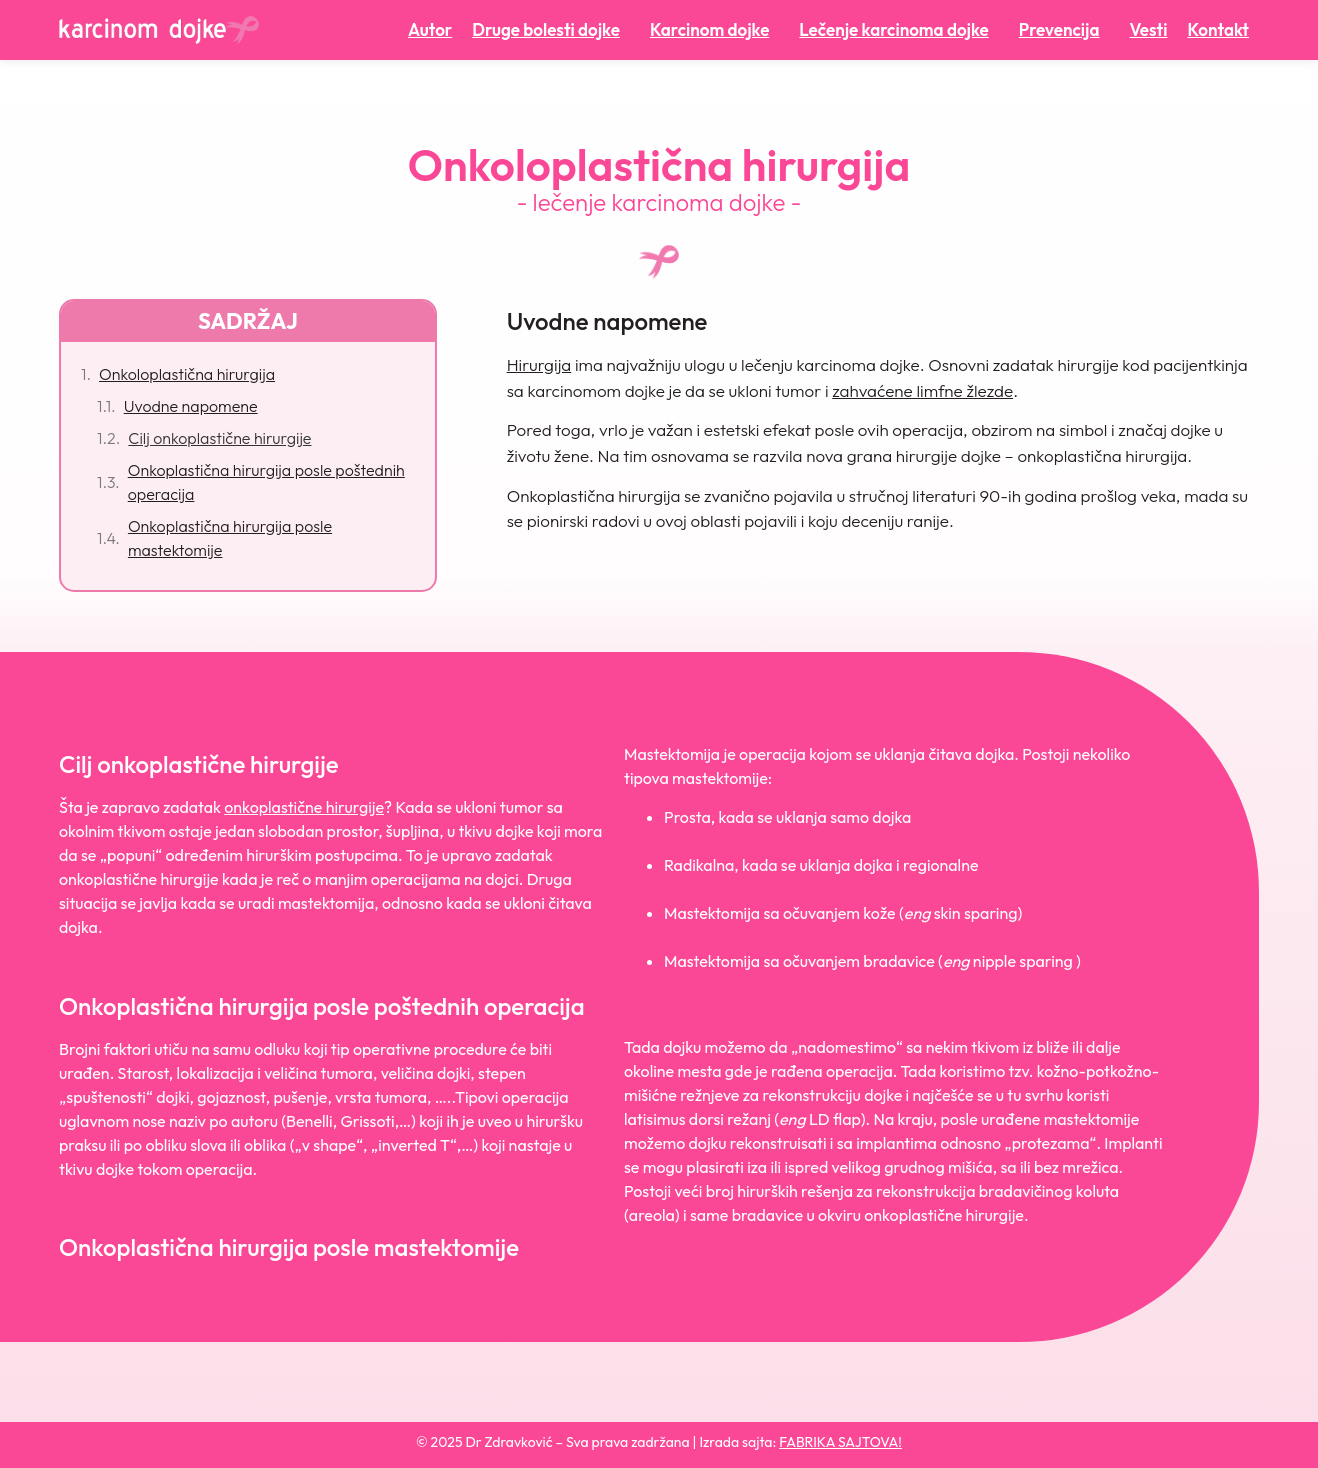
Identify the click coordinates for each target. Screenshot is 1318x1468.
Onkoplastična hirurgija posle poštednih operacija (266, 482)
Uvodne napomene (191, 406)
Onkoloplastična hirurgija (187, 374)
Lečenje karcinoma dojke (898, 30)
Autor (430, 30)
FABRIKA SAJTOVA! (840, 1442)
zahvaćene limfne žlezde (922, 390)
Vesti (1148, 30)
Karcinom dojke (714, 30)
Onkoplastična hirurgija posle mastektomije (230, 538)
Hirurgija (539, 364)
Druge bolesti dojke (551, 30)
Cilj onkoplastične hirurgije (219, 438)
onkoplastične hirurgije (304, 807)
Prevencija (1064, 30)
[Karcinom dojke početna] (159, 30)
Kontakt (1218, 30)
